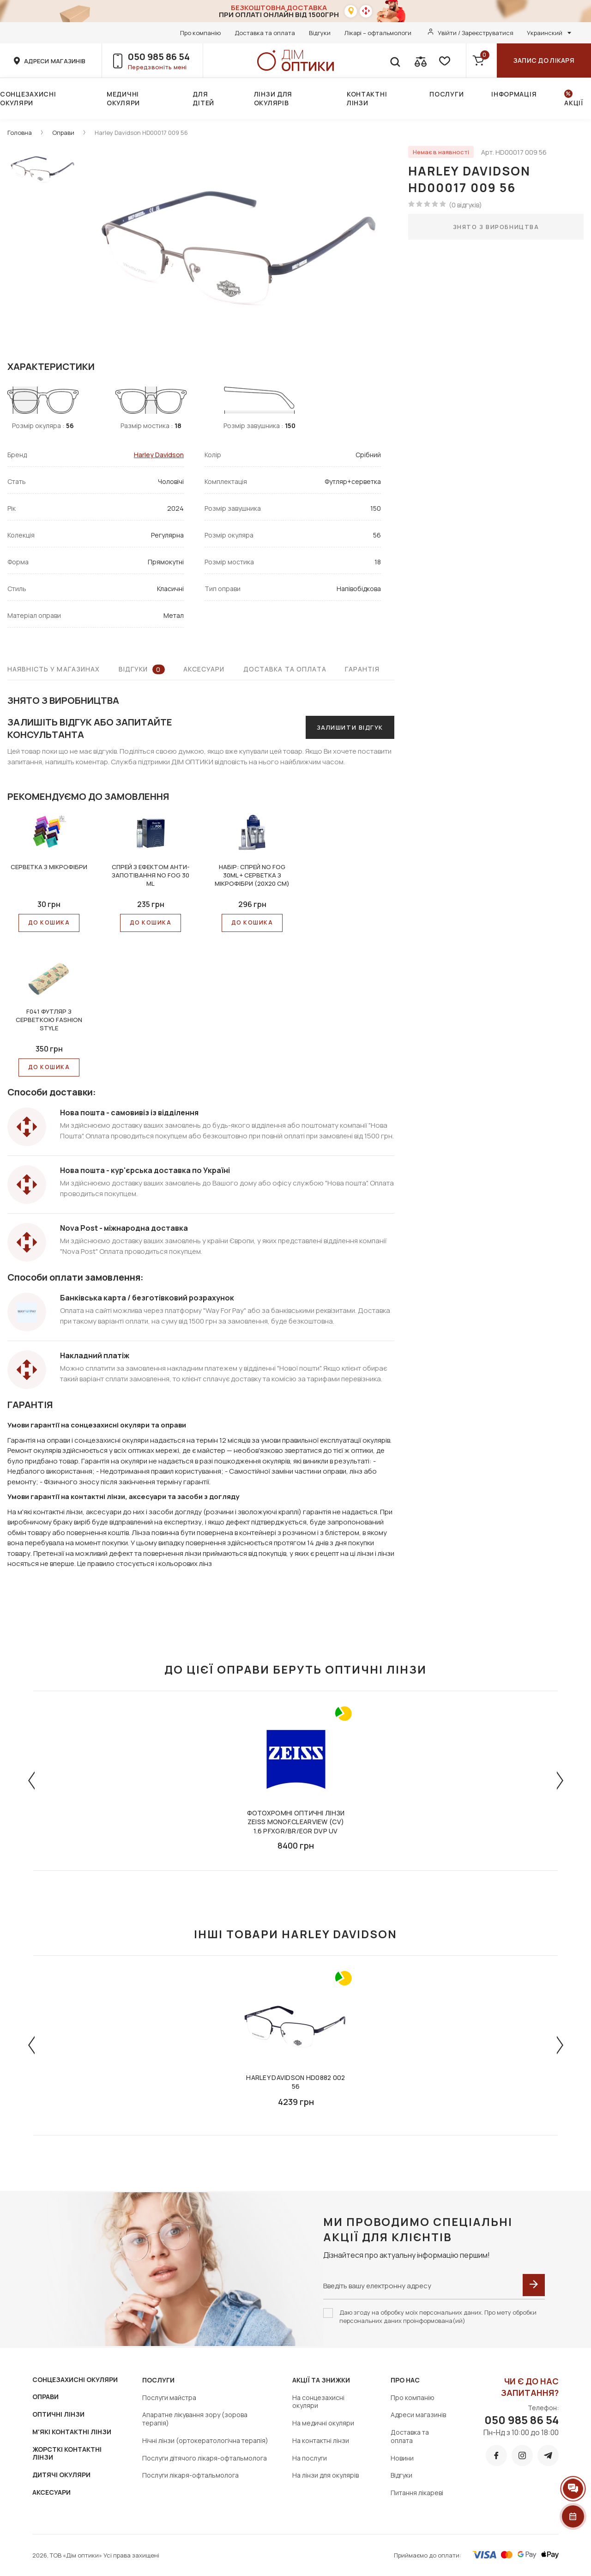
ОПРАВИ (45, 2396)
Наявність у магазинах (53, 669)
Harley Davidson (159, 454)
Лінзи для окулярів (273, 98)
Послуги (446, 94)
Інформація (514, 94)
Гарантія (362, 669)
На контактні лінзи (320, 2440)
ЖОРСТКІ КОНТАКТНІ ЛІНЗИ (67, 2453)
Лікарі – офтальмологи (377, 33)
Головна (19, 132)
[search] (395, 60)
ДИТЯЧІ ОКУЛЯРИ (61, 2474)
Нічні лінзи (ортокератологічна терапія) (205, 2440)
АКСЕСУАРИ (51, 2492)
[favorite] (444, 60)
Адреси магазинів (418, 2414)
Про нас (405, 2380)
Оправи (63, 132)
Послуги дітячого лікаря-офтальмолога (204, 2458)
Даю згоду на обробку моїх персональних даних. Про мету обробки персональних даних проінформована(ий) (438, 2316)
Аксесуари (204, 669)
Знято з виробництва (496, 227)
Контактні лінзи (367, 98)
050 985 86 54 (159, 56)
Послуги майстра (169, 2397)
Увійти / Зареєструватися (475, 33)
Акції (573, 102)
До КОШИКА (49, 922)
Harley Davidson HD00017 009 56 (141, 132)
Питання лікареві (417, 2492)
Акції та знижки (321, 2380)
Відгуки (320, 33)
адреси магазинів (54, 61)
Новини (402, 2458)
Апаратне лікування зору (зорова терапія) (194, 2418)
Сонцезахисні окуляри (28, 98)
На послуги (309, 2458)
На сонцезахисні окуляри (318, 2401)
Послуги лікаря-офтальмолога (190, 2475)
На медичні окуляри (323, 2423)
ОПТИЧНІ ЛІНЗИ (58, 2414)
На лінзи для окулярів (325, 2475)
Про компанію (200, 33)
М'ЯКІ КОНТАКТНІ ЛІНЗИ (71, 2431)
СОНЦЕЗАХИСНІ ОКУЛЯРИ (75, 2379)
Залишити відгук (350, 727)
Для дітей (203, 98)
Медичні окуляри (123, 98)
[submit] (534, 2285)
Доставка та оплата (265, 33)
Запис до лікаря (543, 60)
